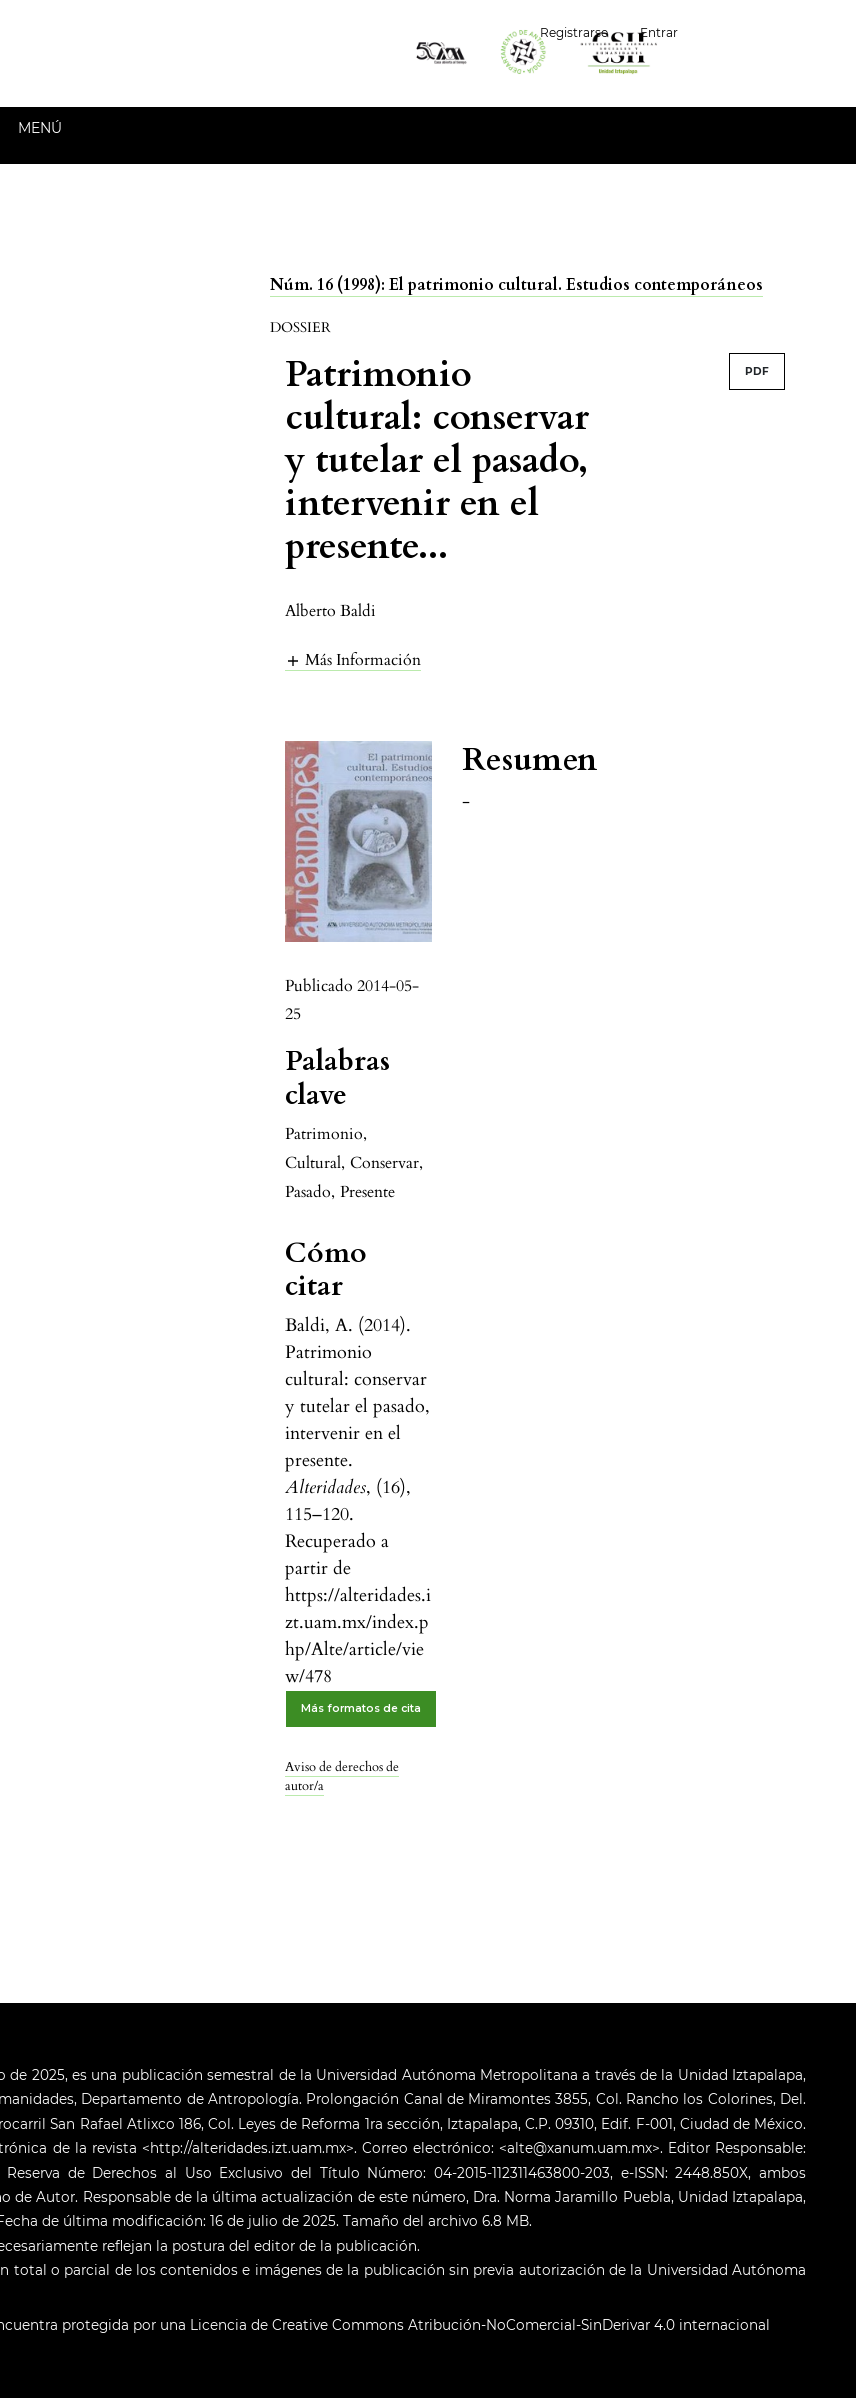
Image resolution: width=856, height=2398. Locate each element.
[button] (353, 659)
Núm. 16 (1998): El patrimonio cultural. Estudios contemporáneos (516, 285)
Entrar (659, 32)
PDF (757, 371)
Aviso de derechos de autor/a (342, 1777)
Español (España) (775, 30)
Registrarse (574, 32)
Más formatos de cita (361, 1708)
